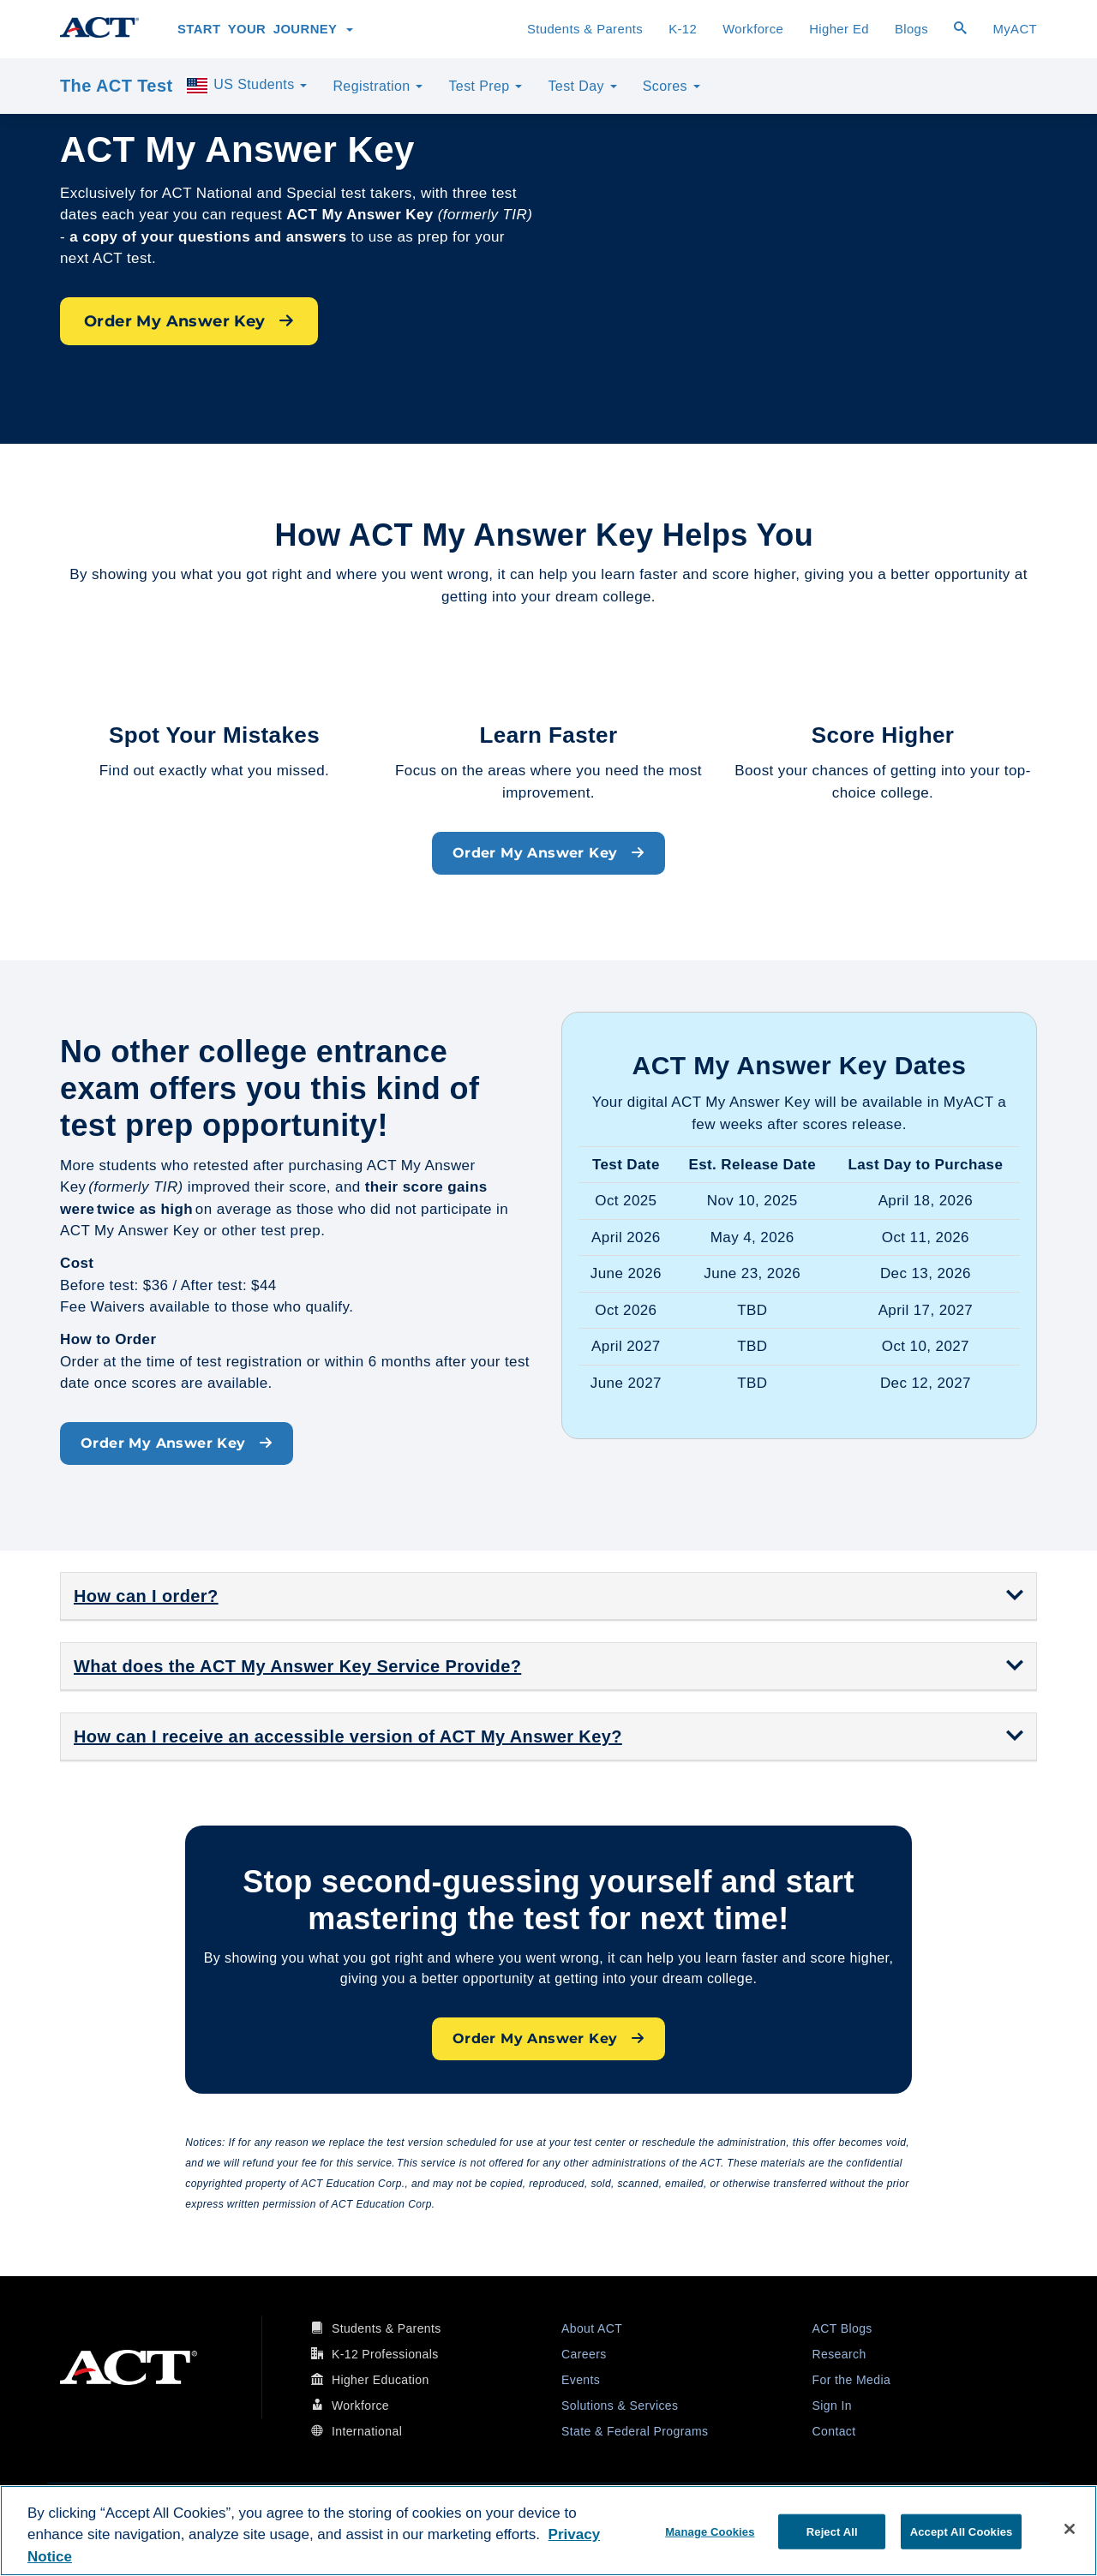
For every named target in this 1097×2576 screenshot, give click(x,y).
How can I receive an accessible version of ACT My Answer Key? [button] (348, 1736)
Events (580, 2380)
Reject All (832, 2531)
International (367, 2431)
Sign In (832, 2405)
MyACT (1014, 29)
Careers (584, 2354)
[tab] (548, 1596)
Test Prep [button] (485, 86)
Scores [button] (671, 86)
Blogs (911, 29)
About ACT (591, 2328)
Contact (834, 2431)
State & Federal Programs (634, 2431)
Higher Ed (839, 29)
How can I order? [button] (146, 1596)
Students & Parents (585, 29)
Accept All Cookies (961, 2531)
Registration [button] (378, 86)
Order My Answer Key (189, 321)
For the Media (851, 2380)
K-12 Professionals (385, 2354)
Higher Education (380, 2380)
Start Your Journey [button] (265, 29)
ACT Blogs (842, 2328)
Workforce (752, 29)
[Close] (1069, 2529)
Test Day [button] (582, 86)
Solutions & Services (619, 2405)
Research (839, 2354)
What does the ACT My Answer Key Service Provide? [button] (297, 1666)
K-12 (682, 29)
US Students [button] (246, 86)
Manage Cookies (709, 2531)
